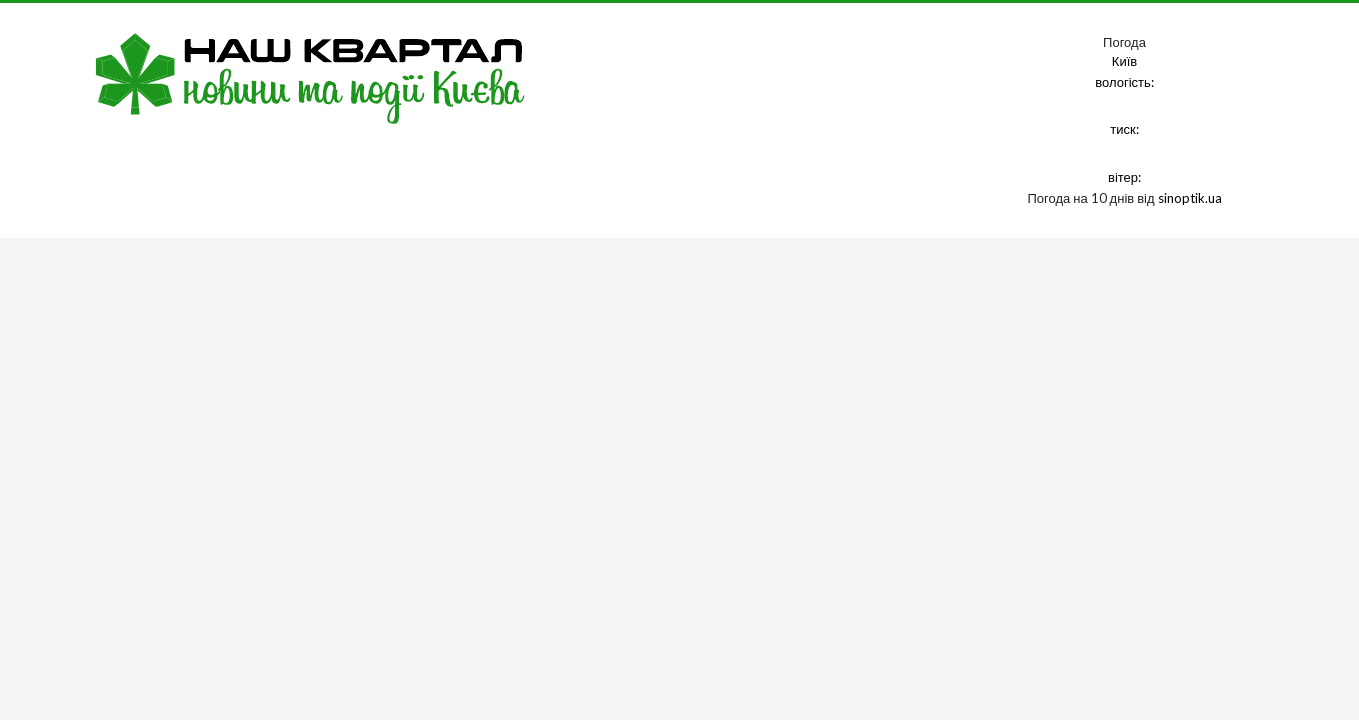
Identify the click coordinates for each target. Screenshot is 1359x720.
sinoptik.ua (1190, 198)
